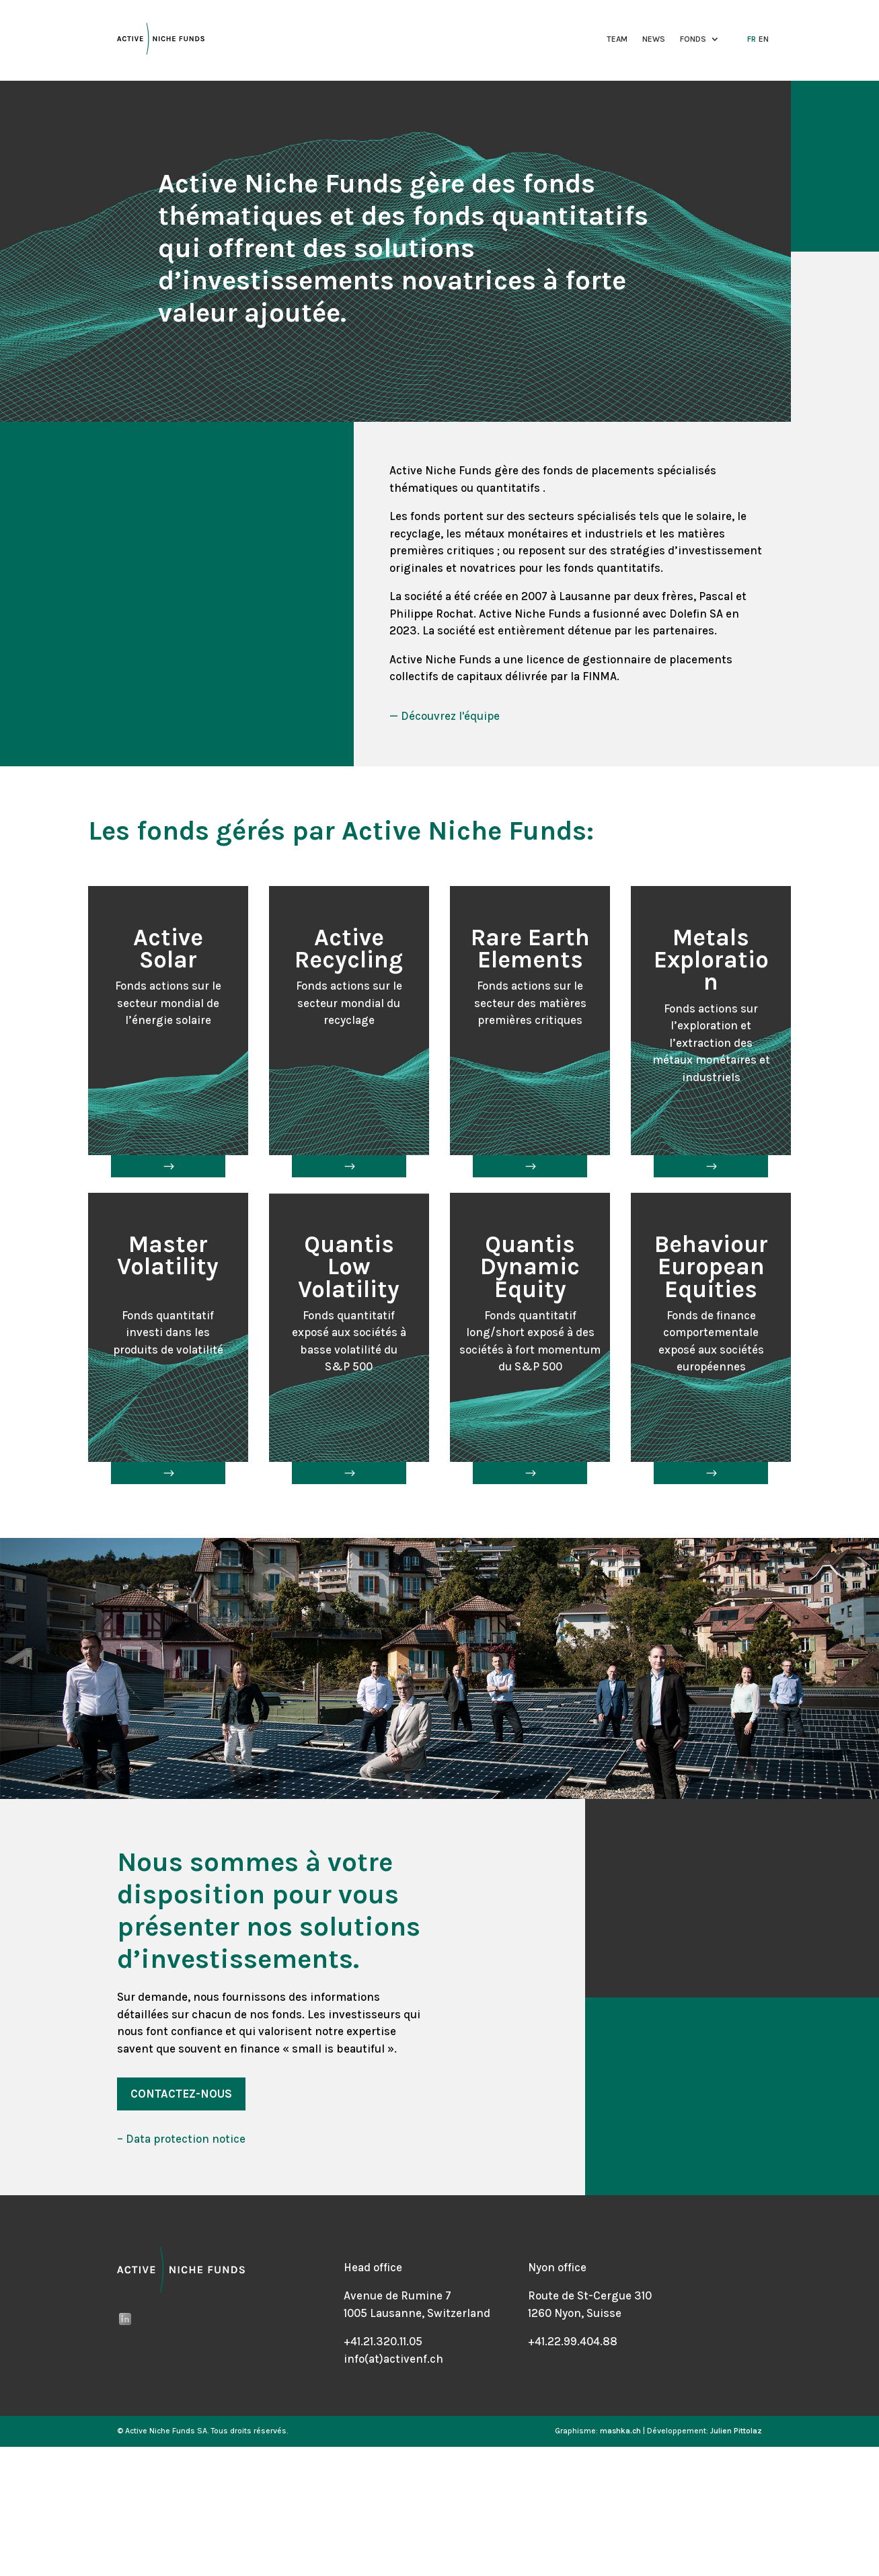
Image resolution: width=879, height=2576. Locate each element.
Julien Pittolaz (736, 2430)
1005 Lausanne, (385, 2313)
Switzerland (458, 2313)
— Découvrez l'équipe (444, 716)
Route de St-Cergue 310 (590, 2295)
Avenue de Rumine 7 (397, 2295)
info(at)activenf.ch (393, 2358)
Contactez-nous (181, 2093)
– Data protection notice (181, 2138)
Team (617, 39)
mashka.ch (620, 2430)
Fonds (693, 39)
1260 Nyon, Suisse (574, 2313)
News (653, 39)
